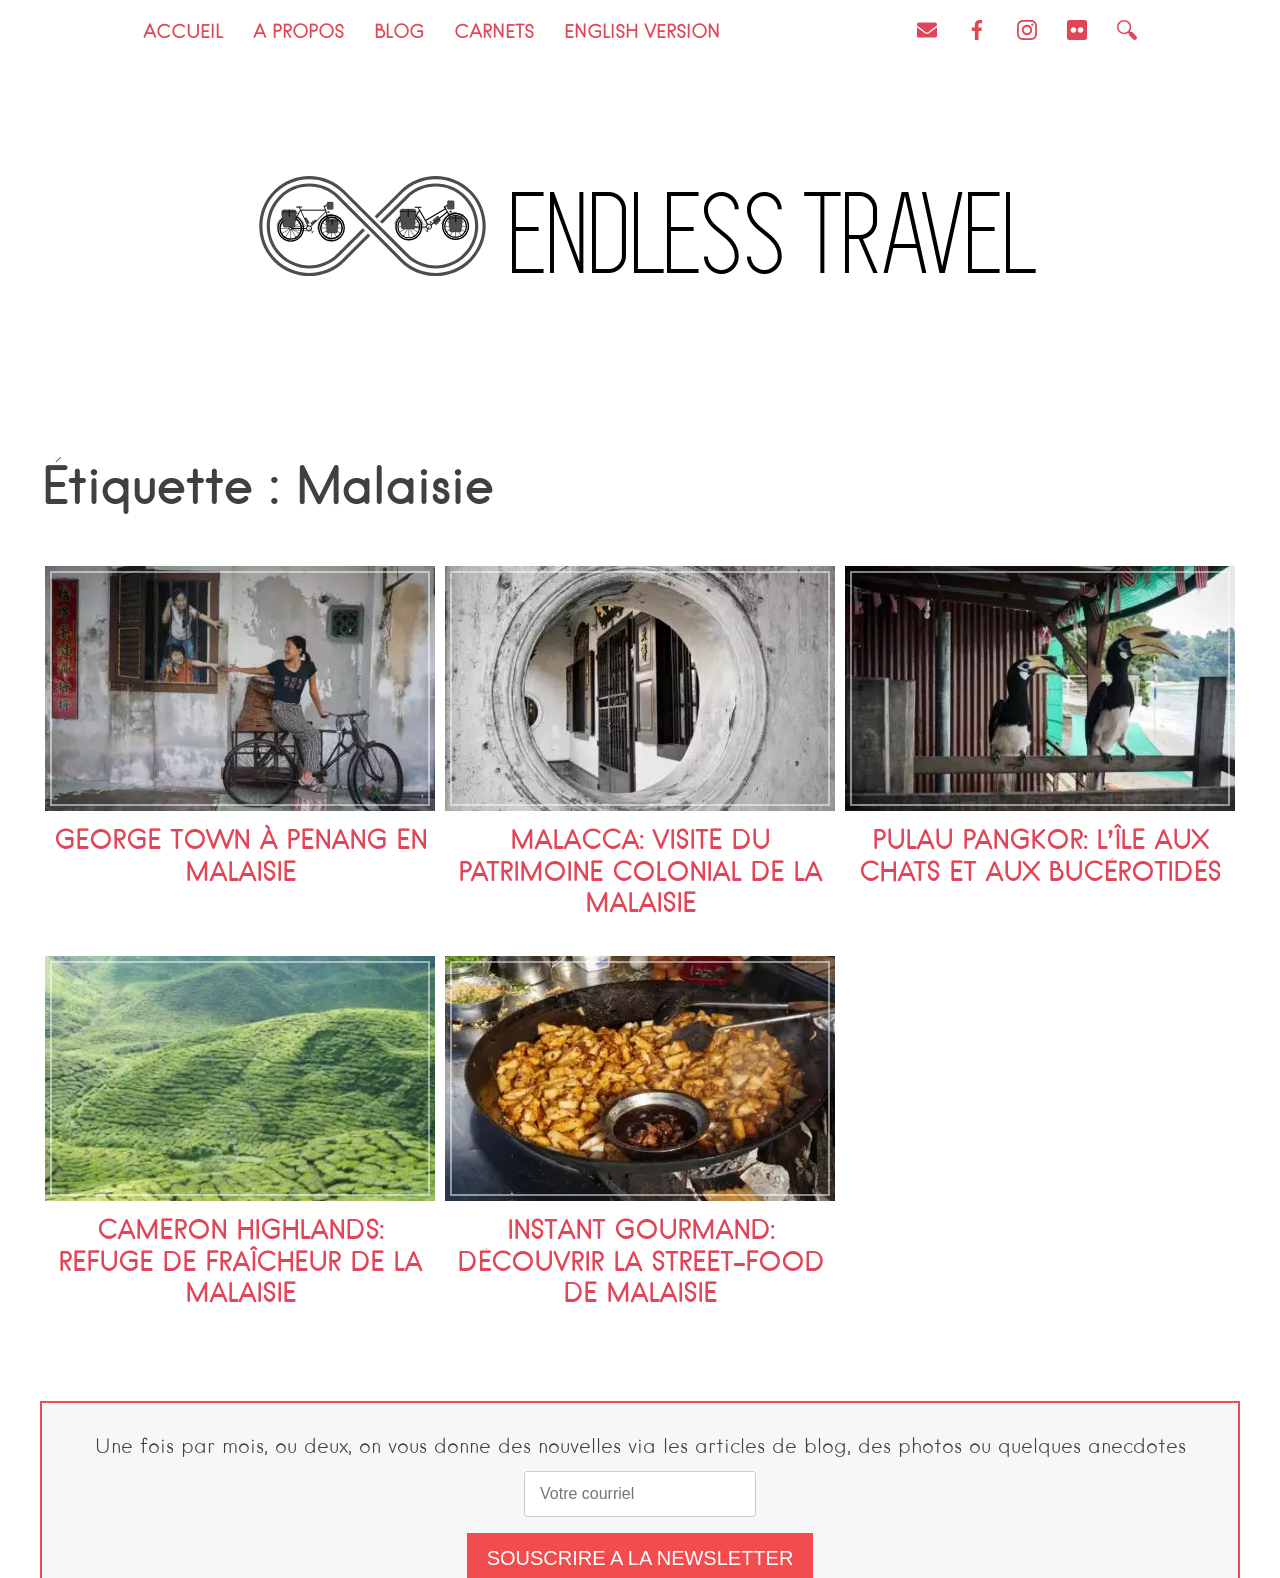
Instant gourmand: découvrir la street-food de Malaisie (640, 1264)
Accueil (183, 33)
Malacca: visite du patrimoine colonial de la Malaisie (640, 874)
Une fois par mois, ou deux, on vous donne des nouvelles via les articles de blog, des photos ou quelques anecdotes (640, 1448)
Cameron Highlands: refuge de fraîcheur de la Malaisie (240, 1264)
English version (642, 33)
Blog (399, 33)
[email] (640, 1494)
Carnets (494, 33)
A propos (298, 33)
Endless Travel (775, 236)
